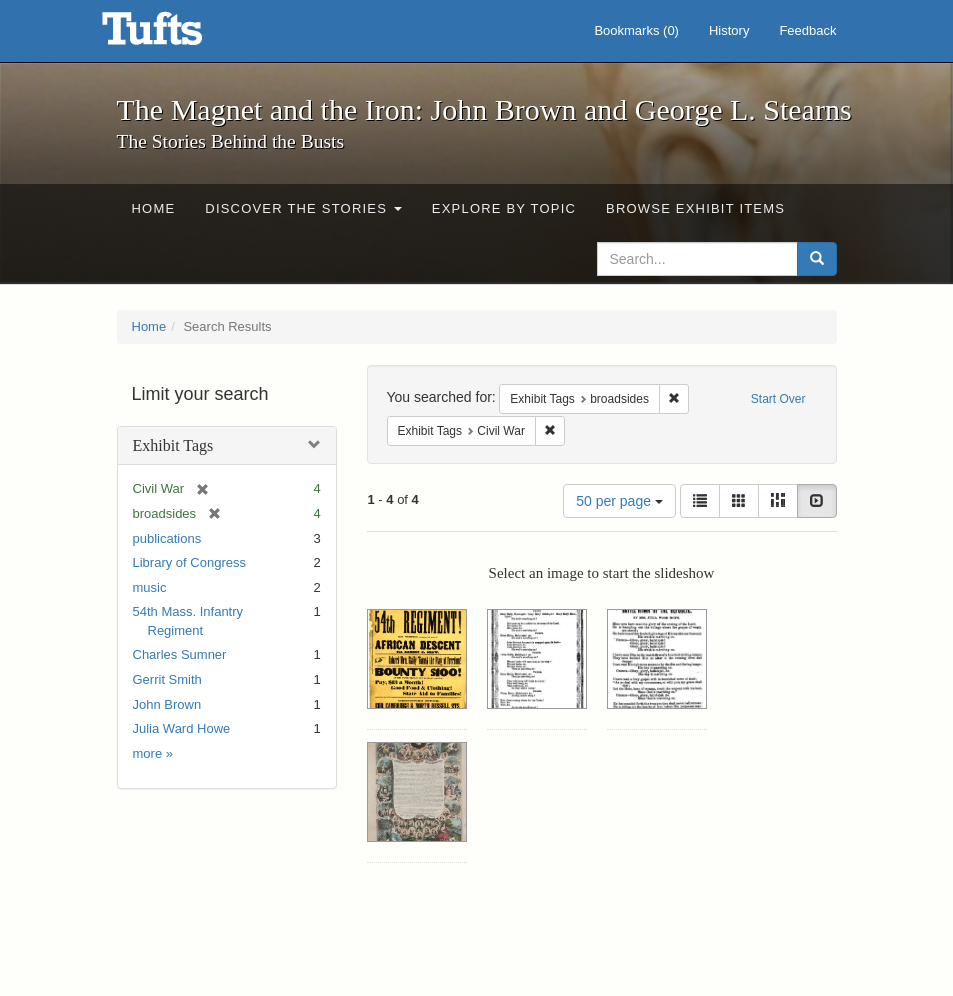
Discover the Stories (303, 208)
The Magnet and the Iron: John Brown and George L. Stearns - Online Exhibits (177, 35)
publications (167, 538)
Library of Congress (189, 562)
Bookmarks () (636, 30)
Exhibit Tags (173, 445)
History (729, 30)
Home (154, 208)
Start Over (778, 399)
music (150, 587)
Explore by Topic (504, 208)
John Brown (167, 704)
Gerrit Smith (167, 679)
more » (153, 753)
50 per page (619, 501)
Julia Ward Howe (182, 728)
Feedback (807, 30)
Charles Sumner (180, 654)
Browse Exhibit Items (695, 208)
